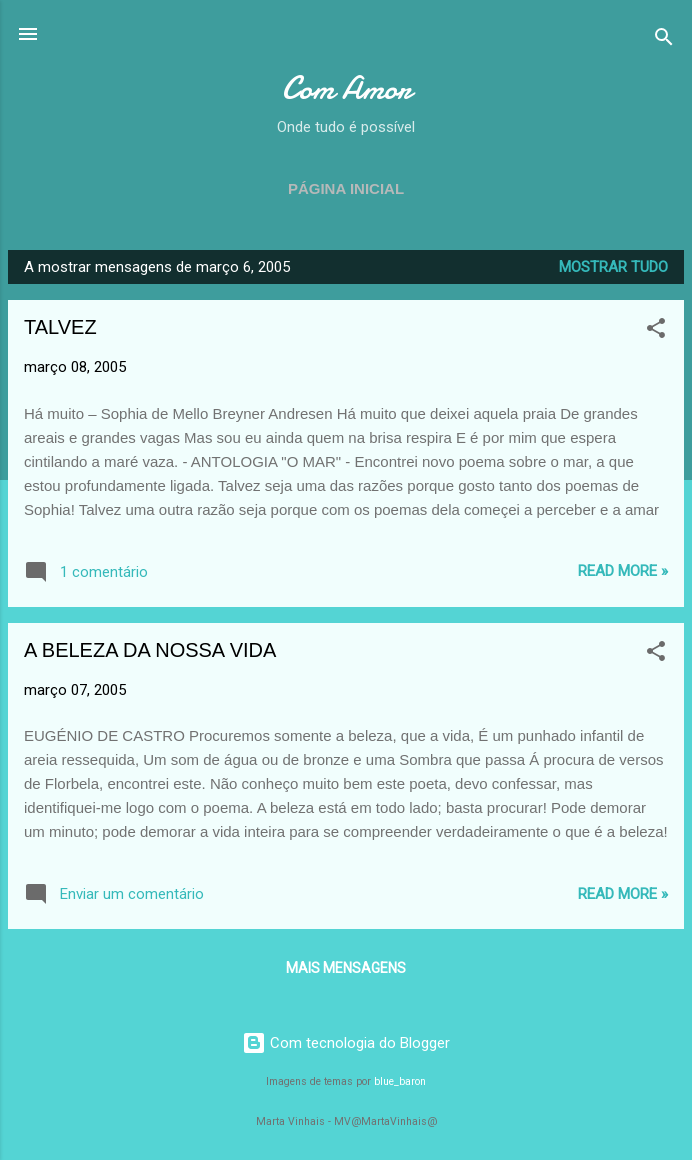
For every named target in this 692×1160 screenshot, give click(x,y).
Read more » (623, 571)
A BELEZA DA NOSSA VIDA (150, 650)
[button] (656, 331)
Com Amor (346, 88)
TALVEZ (60, 327)
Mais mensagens (346, 968)
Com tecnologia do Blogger (346, 1043)
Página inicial (346, 188)
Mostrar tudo (613, 267)
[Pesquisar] (664, 40)
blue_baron (400, 1081)
